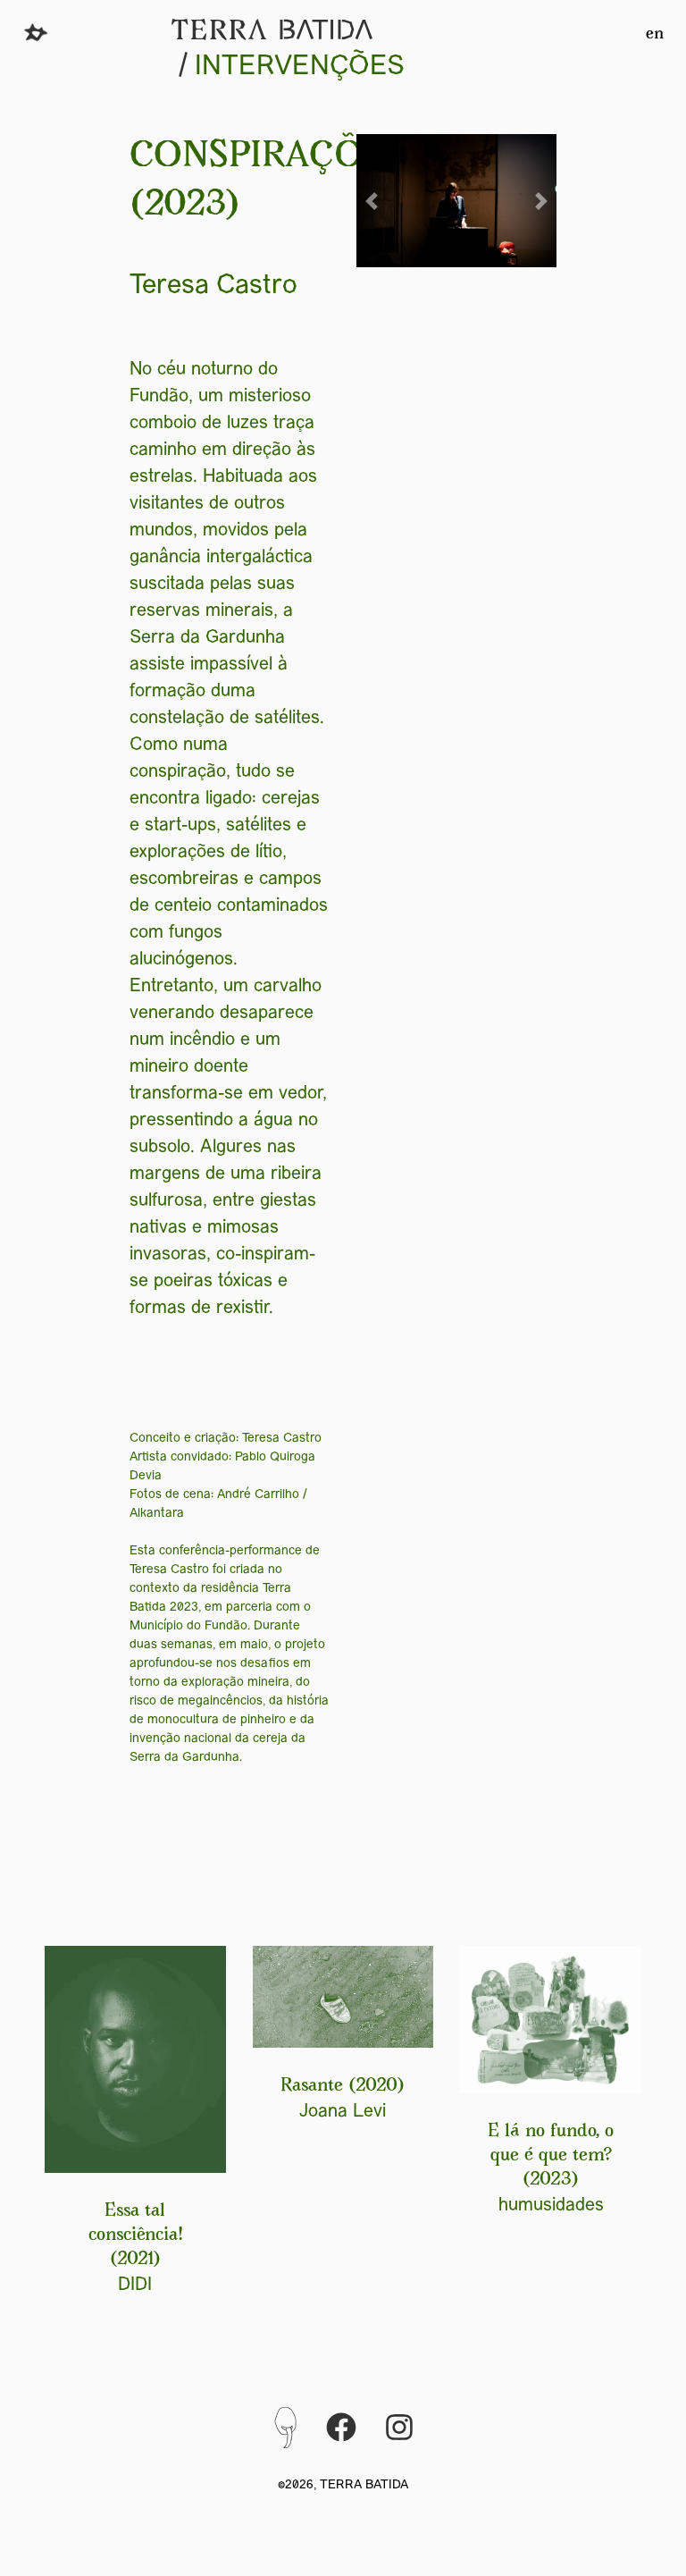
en (655, 35)
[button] (371, 200)
